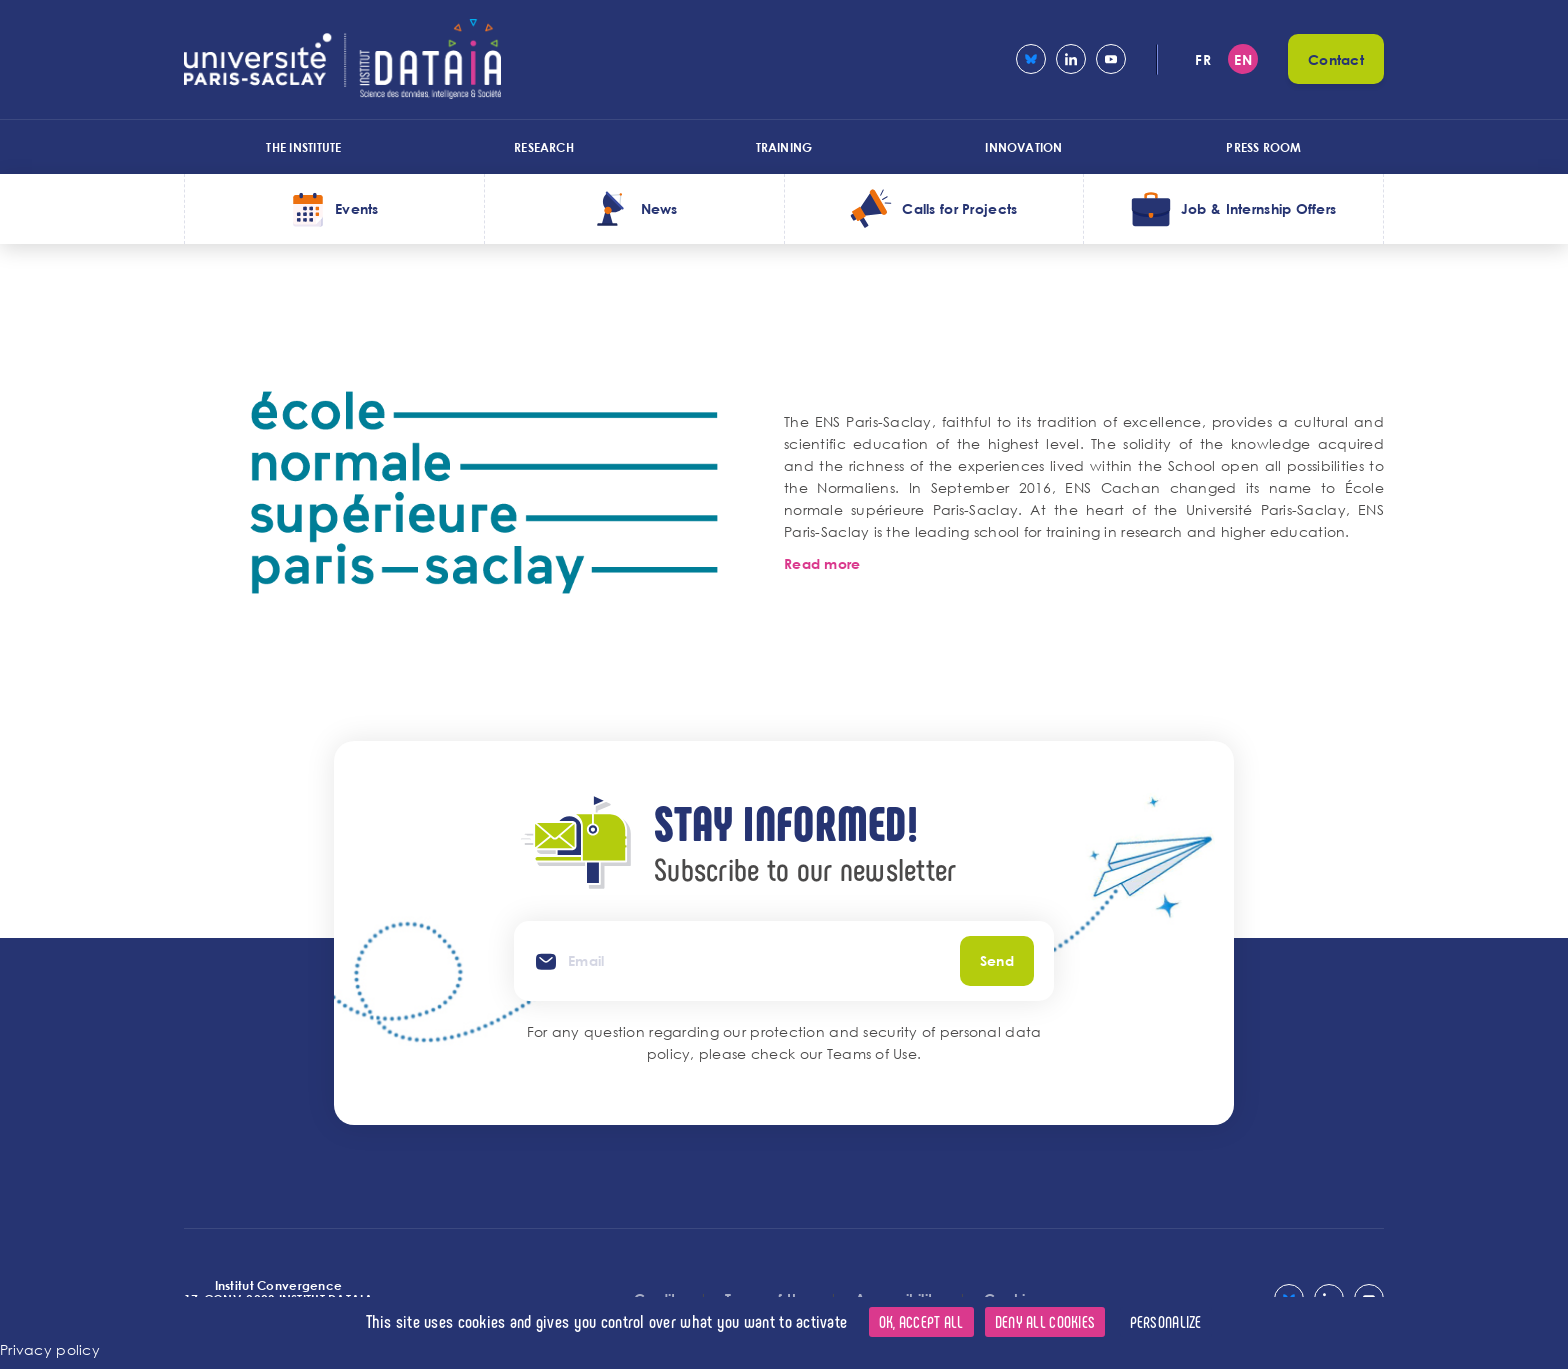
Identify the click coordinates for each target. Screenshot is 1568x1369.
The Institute (303, 147)
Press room (1263, 147)
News (659, 208)
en (1243, 59)
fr (1203, 59)
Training (784, 147)
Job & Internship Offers (1258, 208)
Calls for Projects (959, 208)
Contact (1336, 59)
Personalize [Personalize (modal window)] (1166, 1321)
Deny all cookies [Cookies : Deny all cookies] (1045, 1321)
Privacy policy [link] (50, 1349)
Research (544, 147)
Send (997, 960)
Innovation (1023, 147)
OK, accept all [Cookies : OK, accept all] (921, 1321)
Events (357, 208)
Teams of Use (872, 1053)
